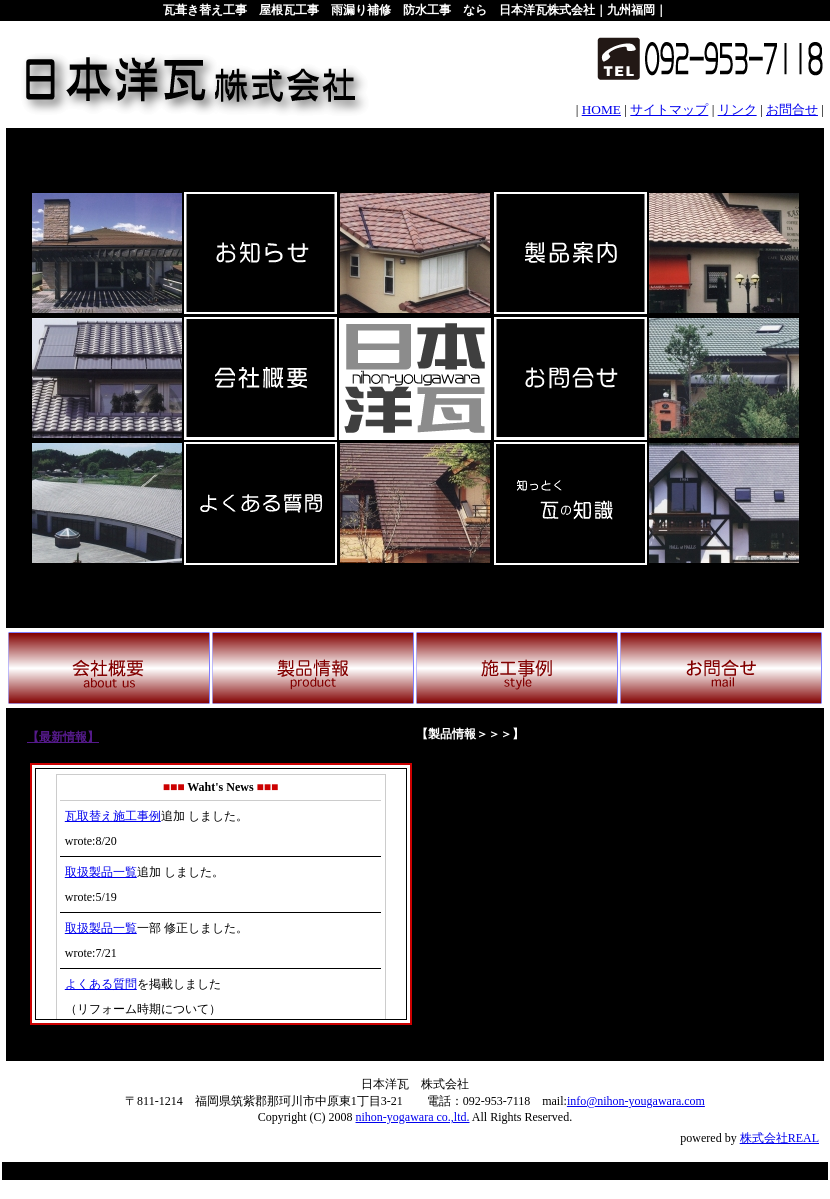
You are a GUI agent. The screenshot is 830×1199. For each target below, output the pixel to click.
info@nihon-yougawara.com (636, 1101)
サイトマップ (669, 109)
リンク (737, 109)
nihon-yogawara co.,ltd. (413, 1117)
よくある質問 (101, 984)
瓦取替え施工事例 (113, 816)
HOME (601, 109)
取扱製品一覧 (101, 872)
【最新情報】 (63, 737)
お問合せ (792, 109)
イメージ (610, 893)
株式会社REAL (779, 1138)
